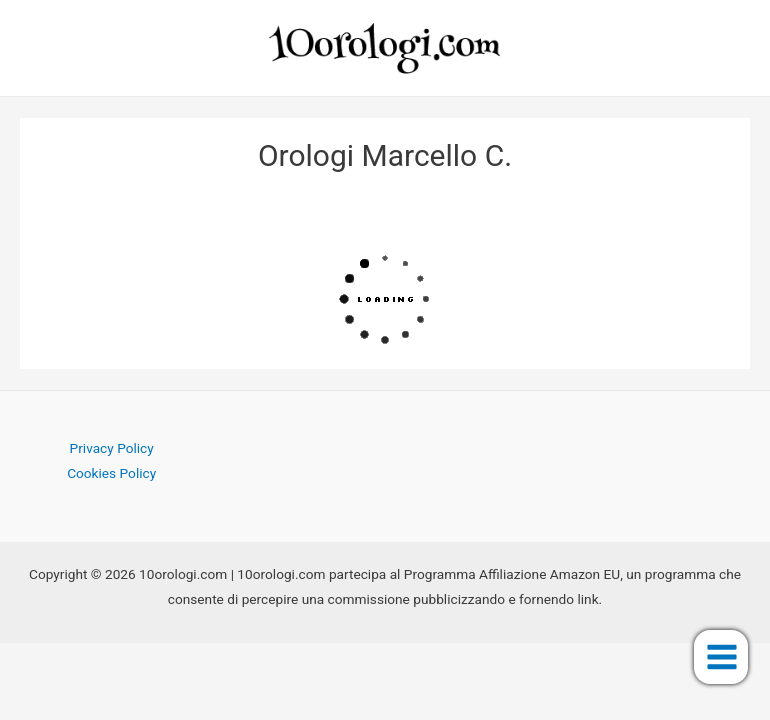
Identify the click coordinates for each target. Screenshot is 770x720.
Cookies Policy (111, 473)
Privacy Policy (112, 448)
